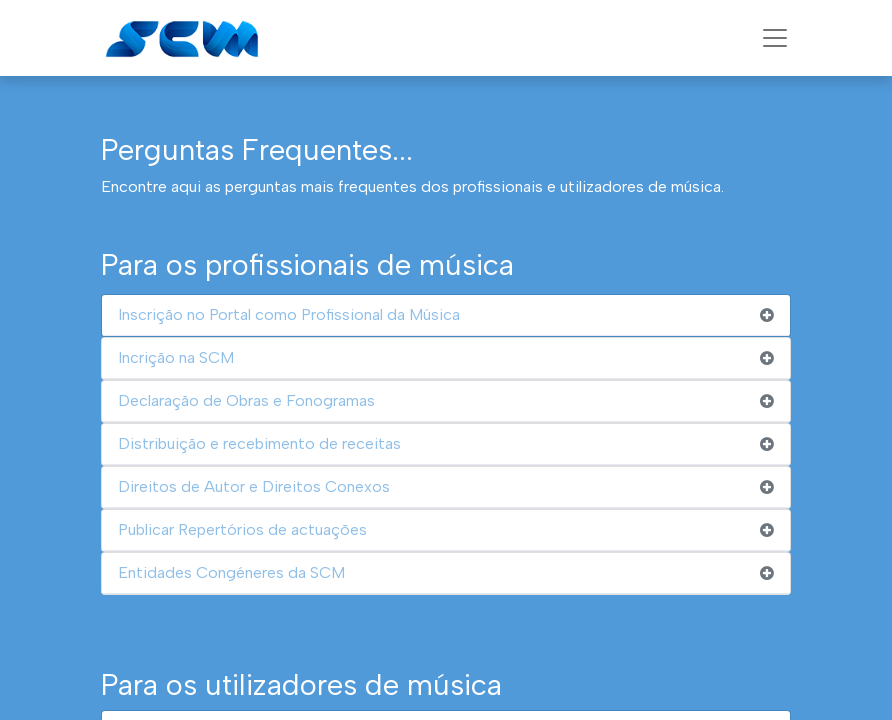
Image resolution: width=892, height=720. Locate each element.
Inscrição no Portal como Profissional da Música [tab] (289, 314)
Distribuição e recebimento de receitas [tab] (259, 443)
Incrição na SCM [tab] (176, 357)
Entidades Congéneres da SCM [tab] (231, 572)
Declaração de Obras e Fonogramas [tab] (246, 400)
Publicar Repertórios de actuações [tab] (242, 529)
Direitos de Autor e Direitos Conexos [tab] (254, 486)
